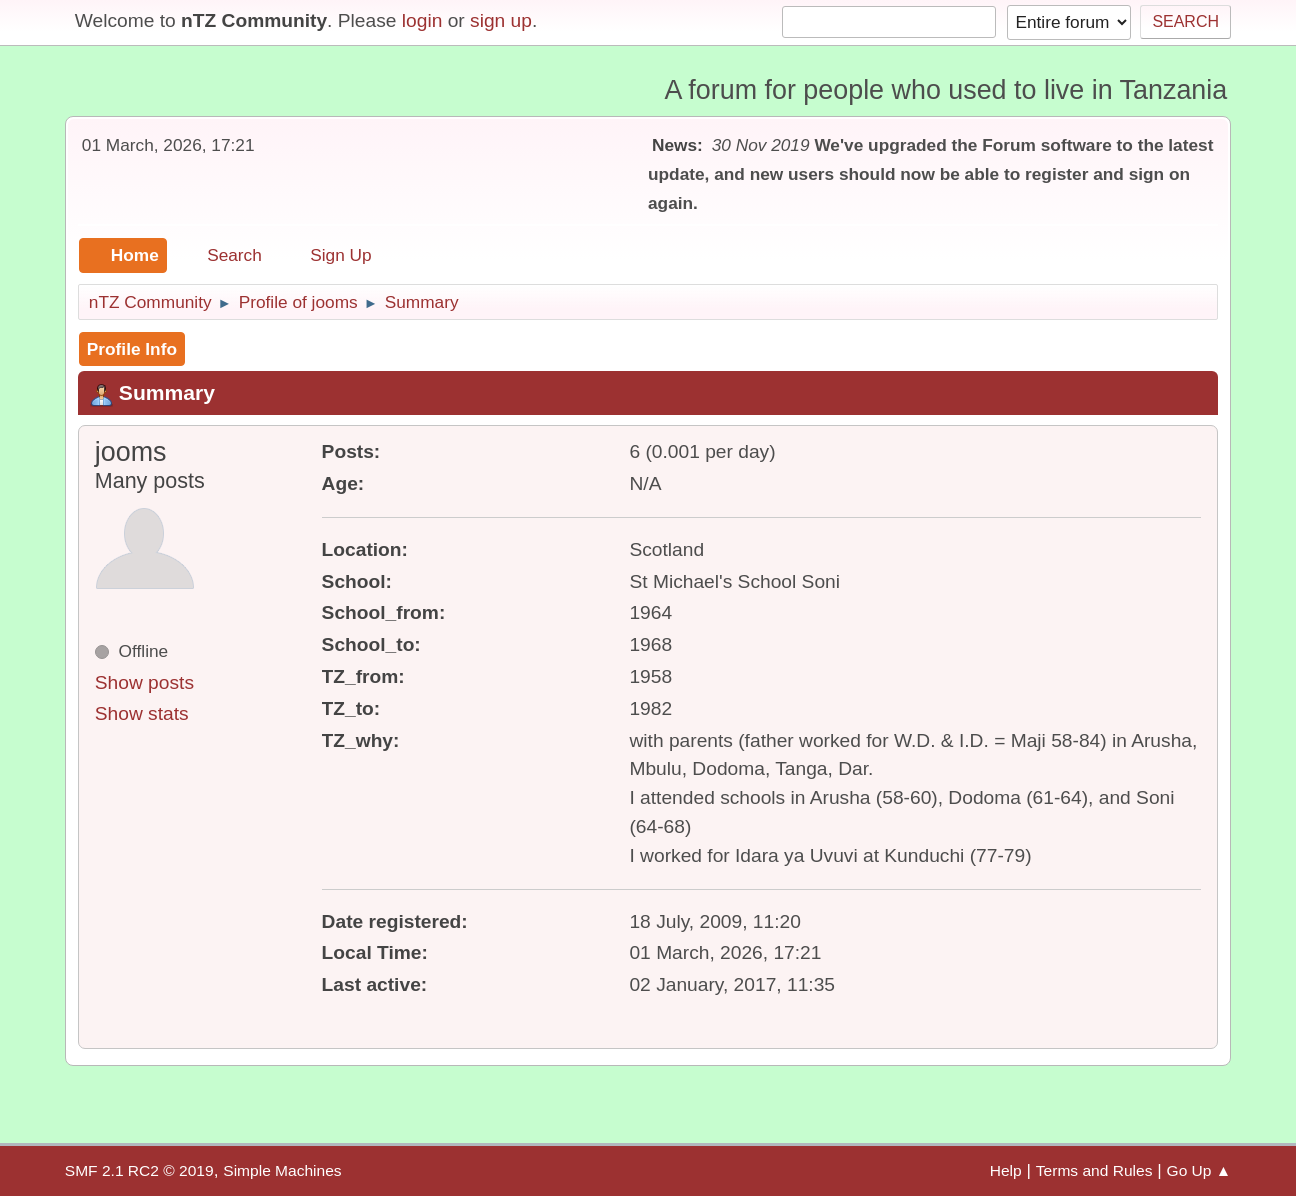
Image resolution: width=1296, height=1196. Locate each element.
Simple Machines (282, 1170)
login (422, 20)
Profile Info (132, 349)
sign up (501, 20)
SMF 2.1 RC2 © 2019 (139, 1170)
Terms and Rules (1094, 1170)
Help (1006, 1170)
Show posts (144, 682)
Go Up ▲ (1199, 1170)
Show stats (142, 713)
